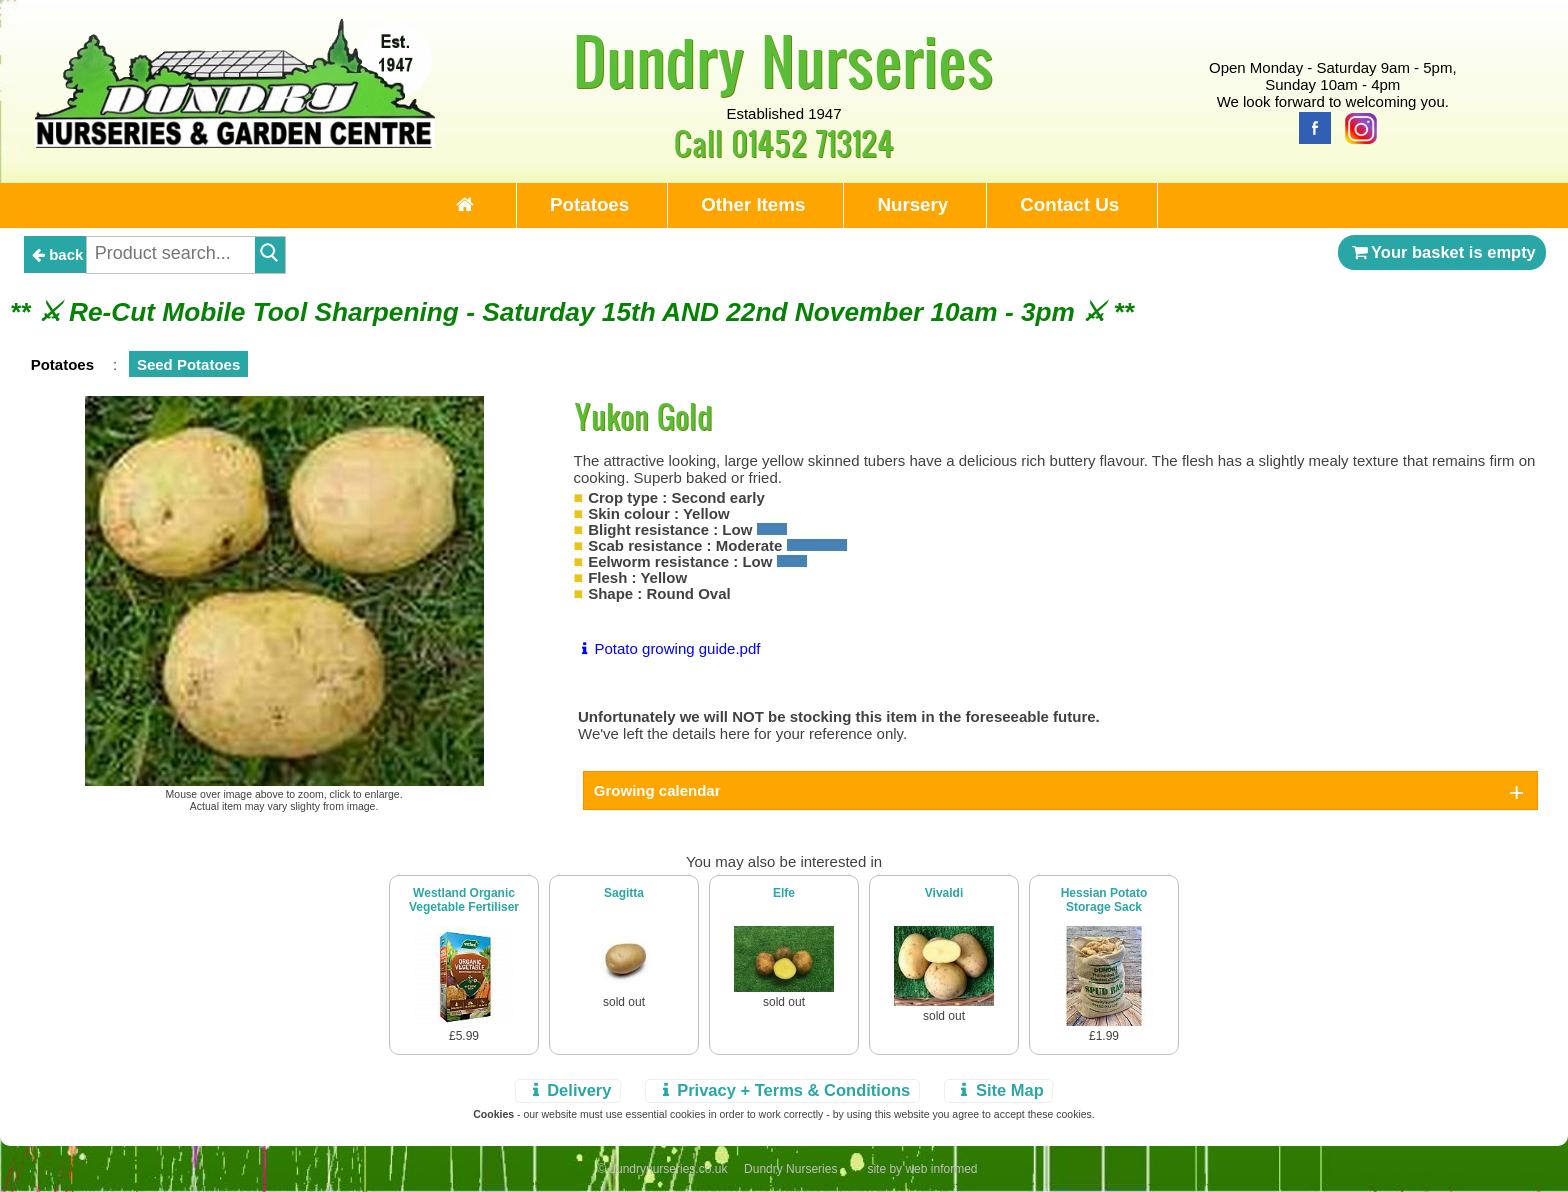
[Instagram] (1356, 126)
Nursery (912, 204)
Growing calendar (657, 790)
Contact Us (1069, 204)
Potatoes (589, 204)
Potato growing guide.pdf (667, 648)
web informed (941, 1169)
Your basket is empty (1442, 252)
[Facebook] (1310, 126)
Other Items (753, 204)
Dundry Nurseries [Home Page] (783, 60)
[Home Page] (235, 142)
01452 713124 (812, 142)
